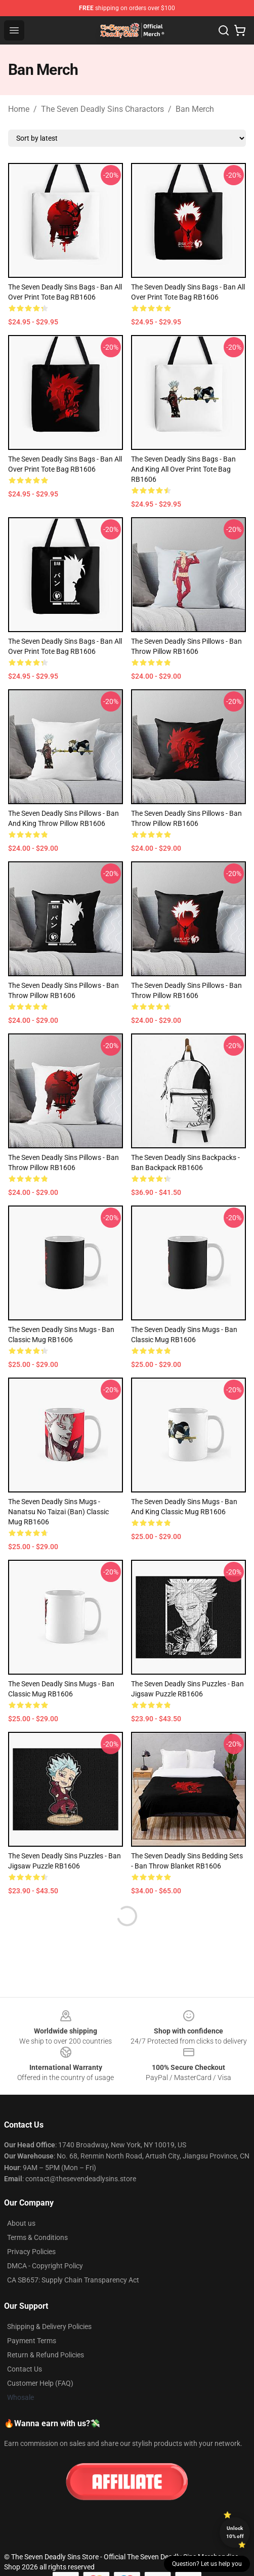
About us (21, 2223)
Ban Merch (195, 109)
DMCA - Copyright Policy (45, 2266)
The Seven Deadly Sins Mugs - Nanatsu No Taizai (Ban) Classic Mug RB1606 (58, 1512)
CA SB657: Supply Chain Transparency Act (73, 2280)
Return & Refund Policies (45, 2355)
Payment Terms (31, 2341)
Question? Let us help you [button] (207, 2563)
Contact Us (24, 2369)
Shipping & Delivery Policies (49, 2326)
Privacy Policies (31, 2252)
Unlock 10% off (235, 2532)
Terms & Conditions (37, 2237)
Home (18, 109)
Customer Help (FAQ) (40, 2383)
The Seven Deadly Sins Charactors (102, 109)
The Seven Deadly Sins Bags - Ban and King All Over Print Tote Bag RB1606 (183, 469)
